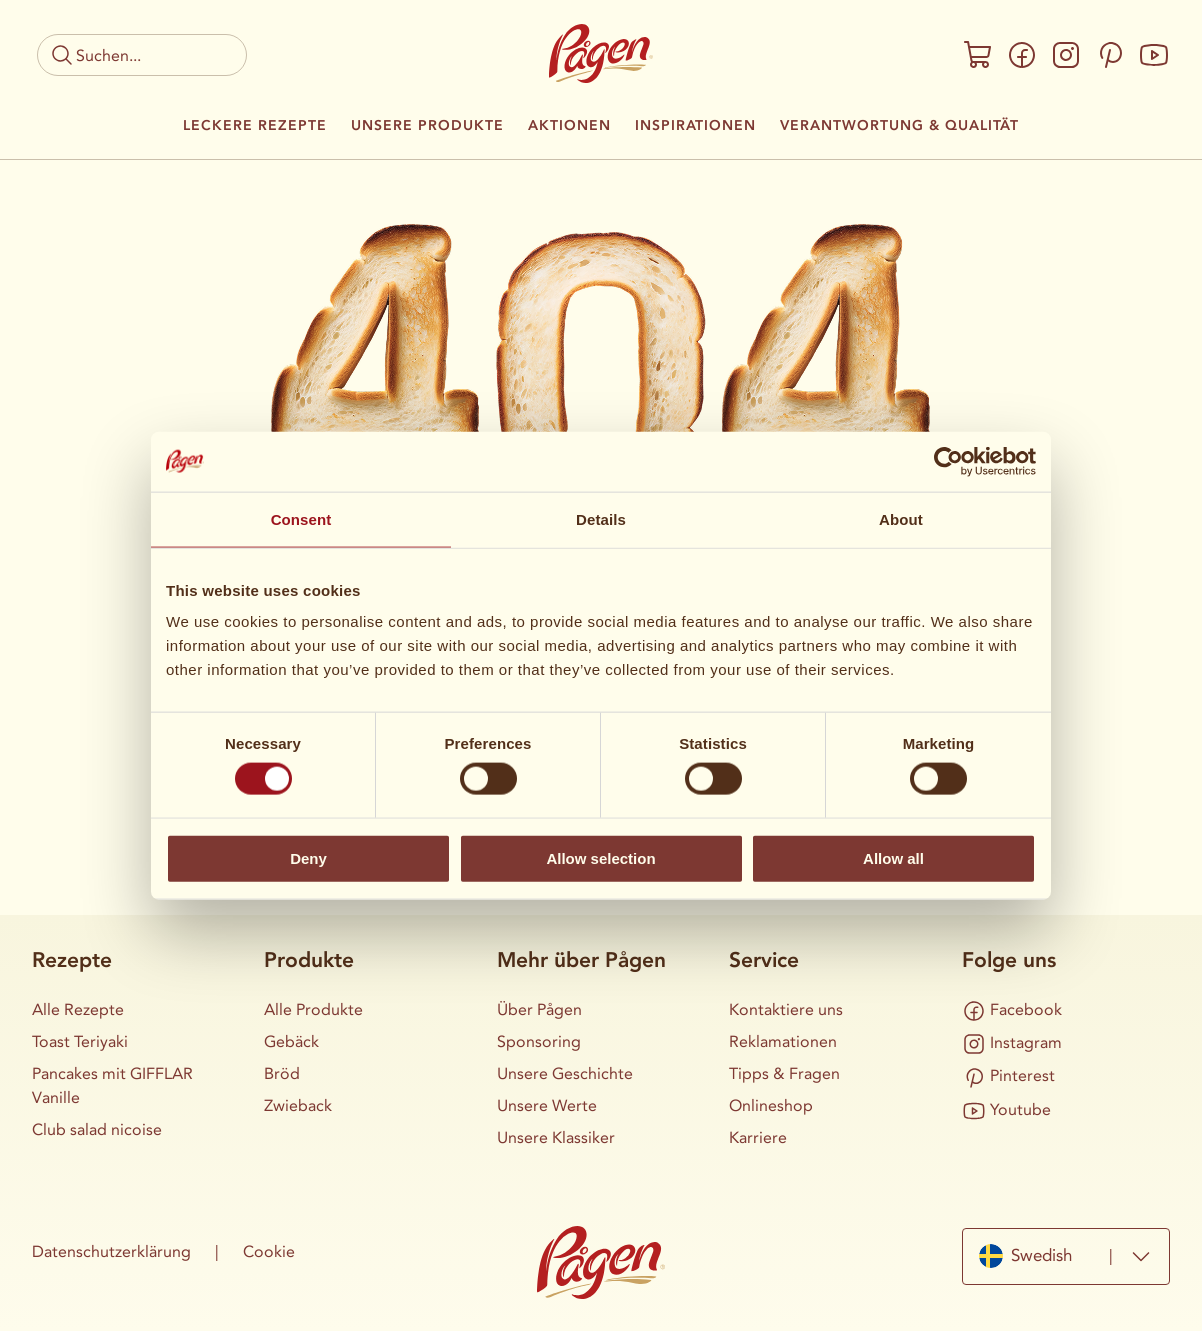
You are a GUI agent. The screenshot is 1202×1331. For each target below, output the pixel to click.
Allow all (893, 857)
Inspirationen (695, 126)
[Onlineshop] (978, 55)
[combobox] (1066, 1256)
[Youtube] (1154, 55)
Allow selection (600, 857)
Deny (308, 857)
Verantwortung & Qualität (899, 126)
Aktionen (569, 126)
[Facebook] (1022, 55)
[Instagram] (1066, 55)
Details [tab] (601, 518)
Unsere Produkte (427, 126)
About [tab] (901, 518)
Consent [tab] (301, 518)
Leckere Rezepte (255, 126)
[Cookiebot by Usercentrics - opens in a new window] (948, 461)
